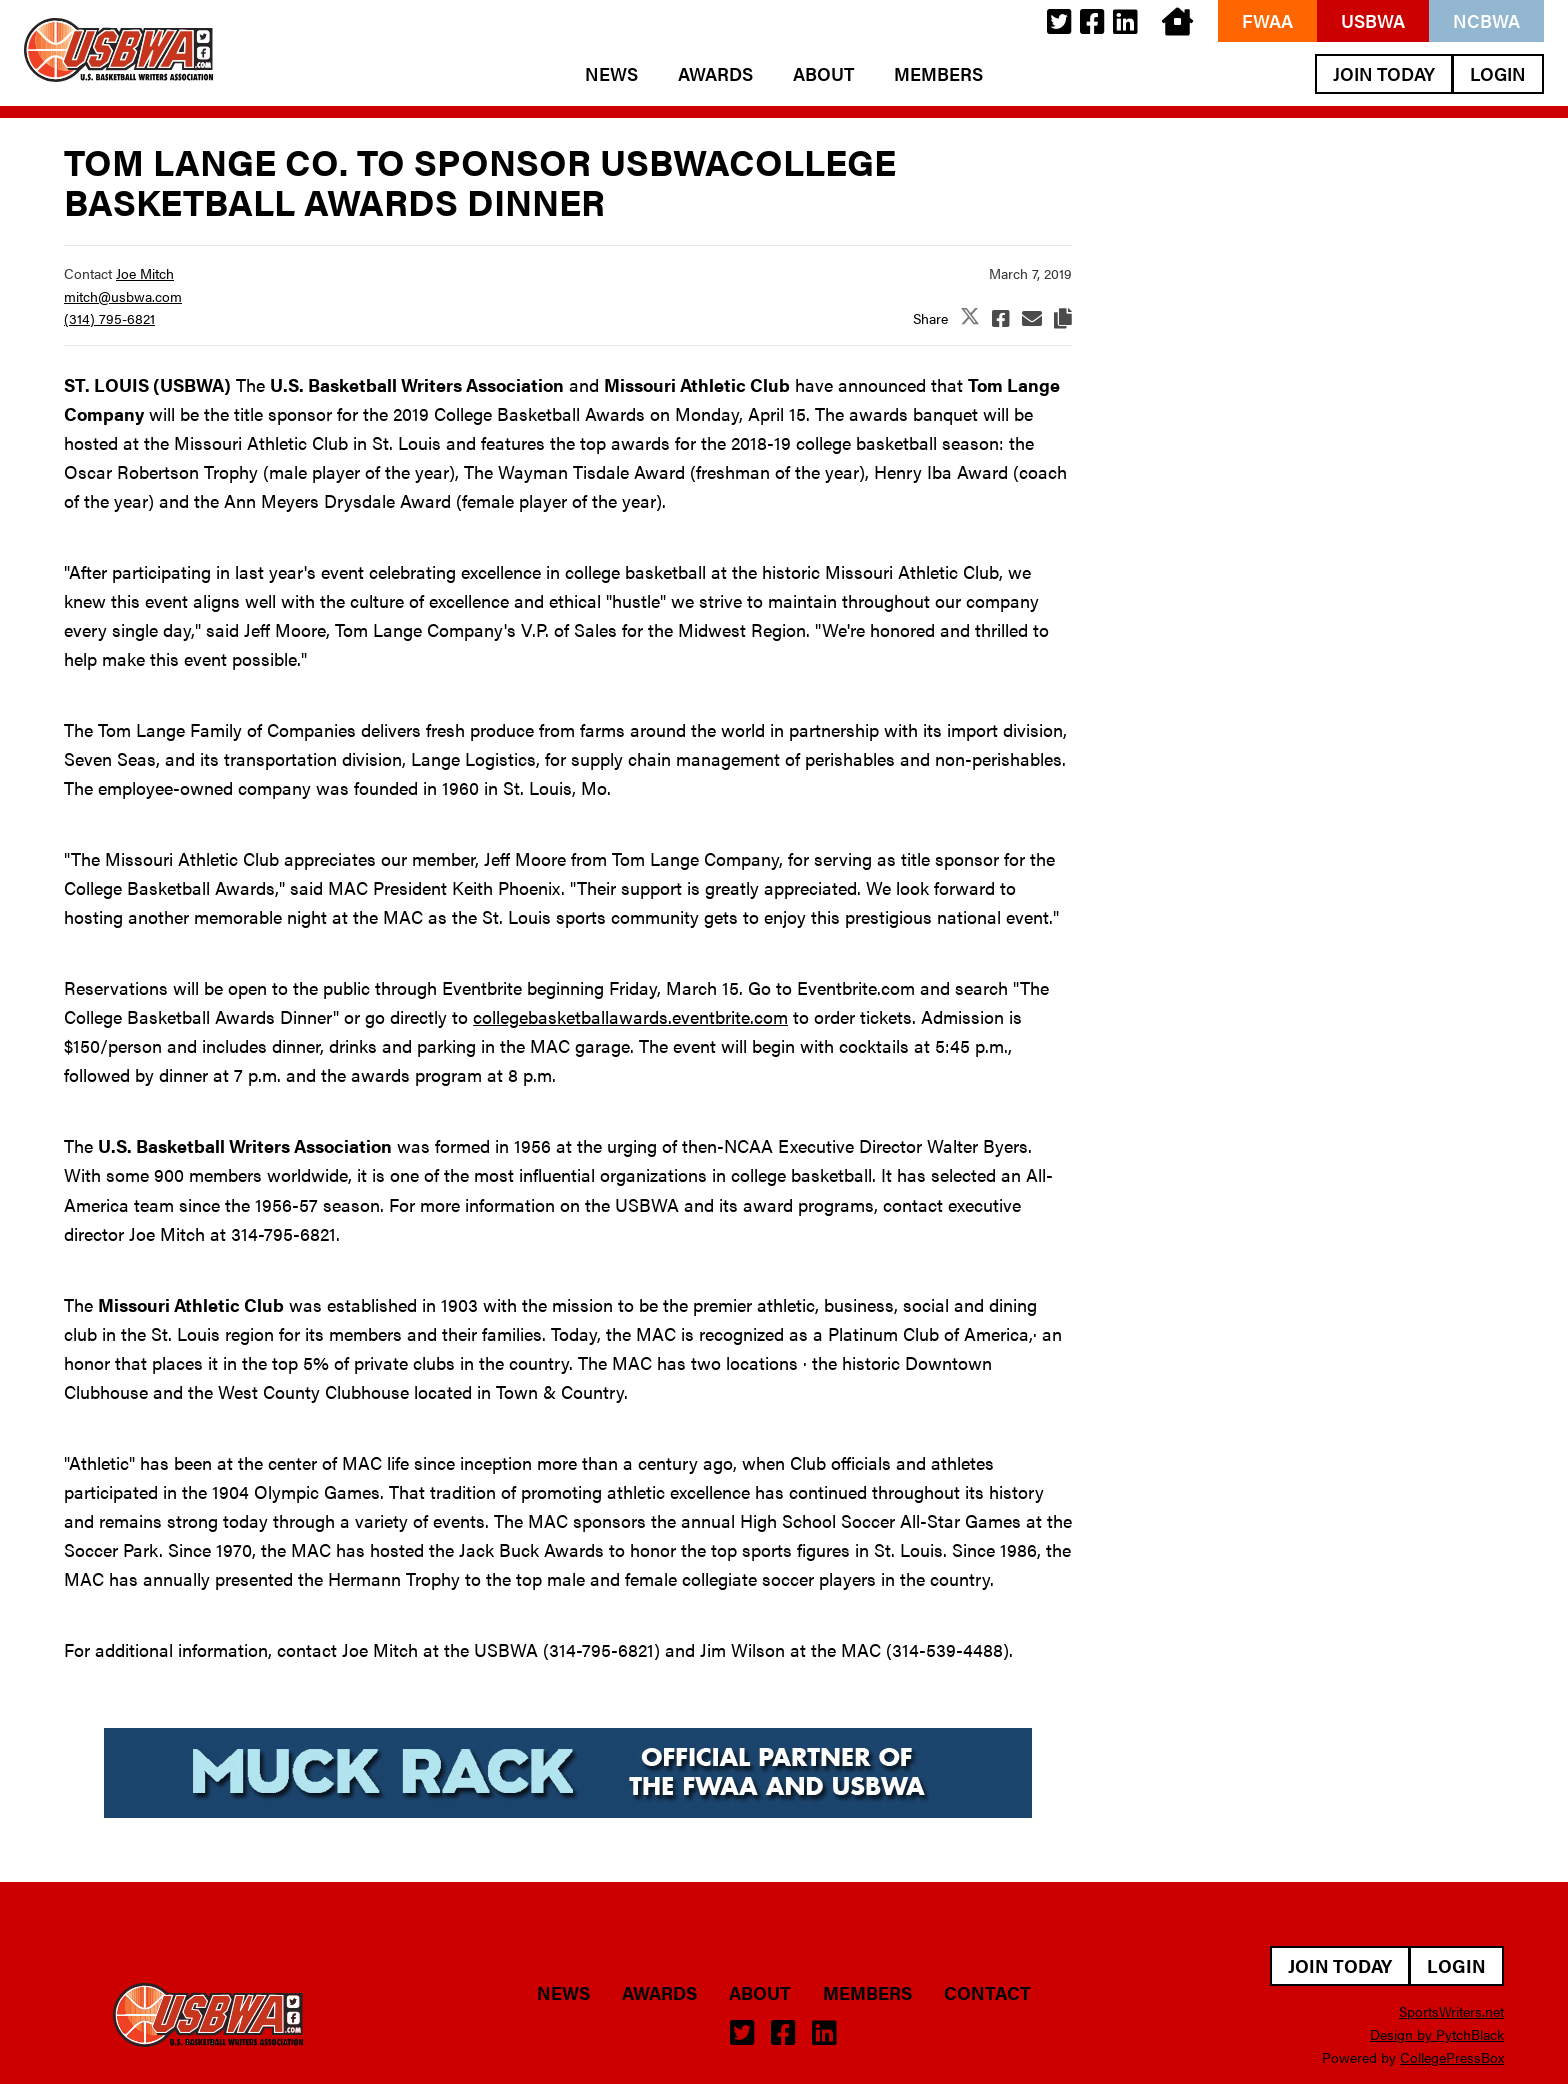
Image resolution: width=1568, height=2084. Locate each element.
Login (1498, 73)
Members (938, 74)
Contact (987, 1993)
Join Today (1384, 73)
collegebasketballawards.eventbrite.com (630, 1016)
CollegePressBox (1452, 2057)
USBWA (1373, 20)
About (823, 74)
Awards (715, 74)
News (611, 74)
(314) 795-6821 (109, 318)
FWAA (1267, 20)
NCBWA (1486, 20)
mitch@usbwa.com (123, 296)
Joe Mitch (145, 273)
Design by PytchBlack (1437, 2034)
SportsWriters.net (1451, 2011)
